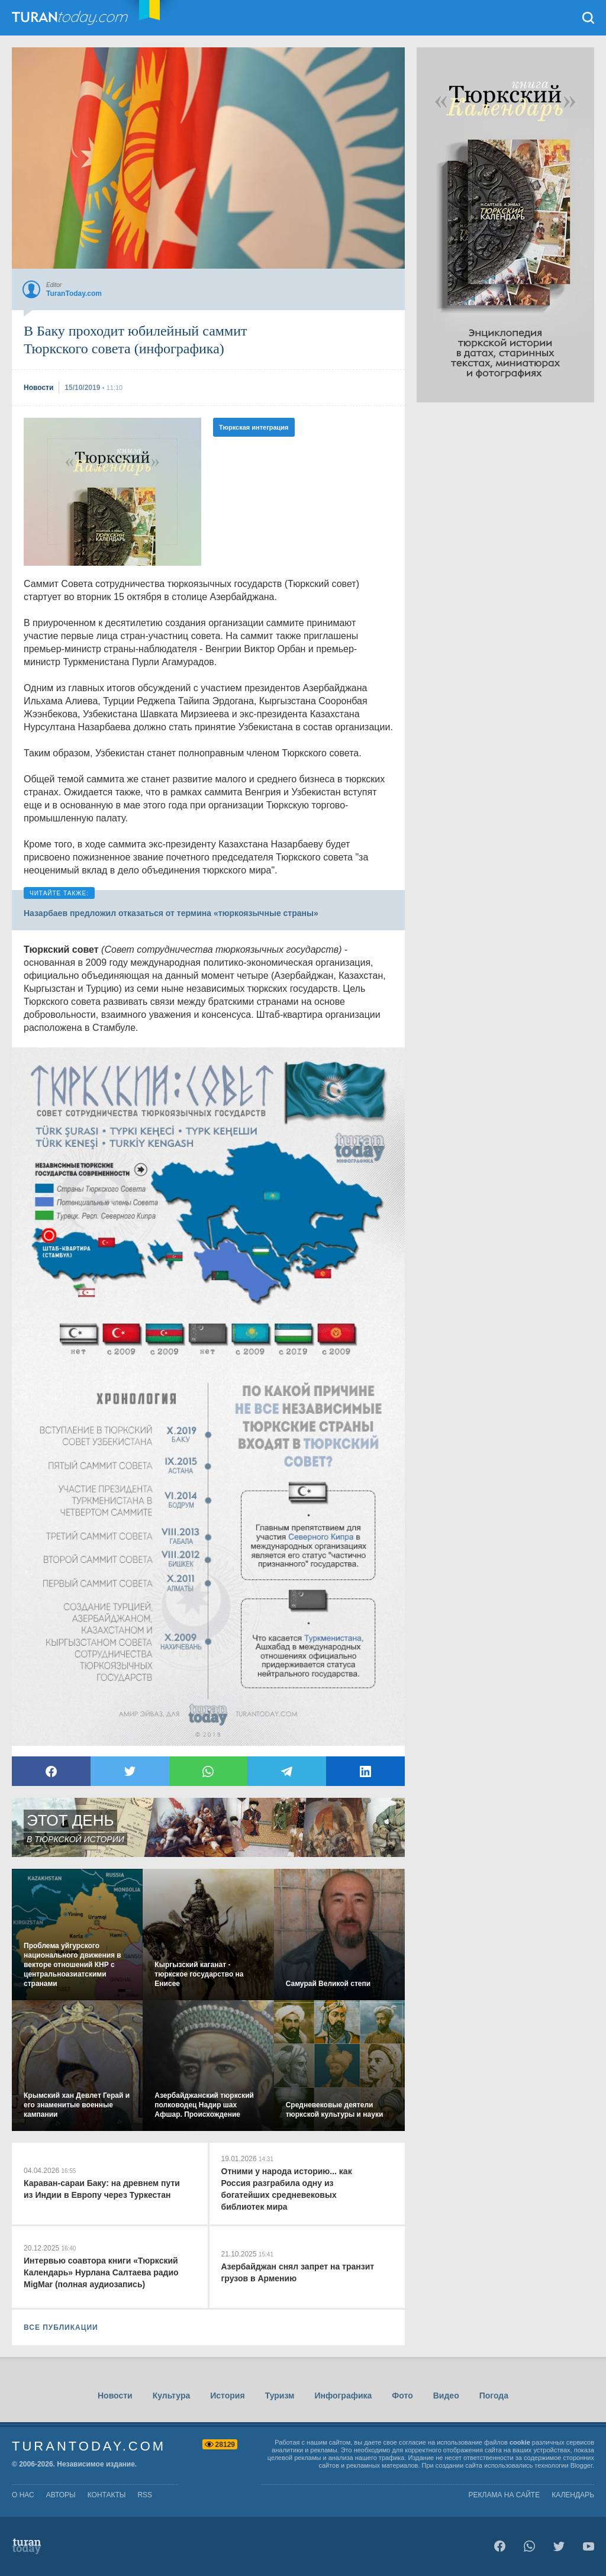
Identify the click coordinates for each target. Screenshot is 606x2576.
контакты (107, 2495)
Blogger (581, 2465)
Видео (446, 2395)
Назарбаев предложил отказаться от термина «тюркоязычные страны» (171, 913)
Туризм (280, 2395)
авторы (61, 2495)
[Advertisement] (112, 492)
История (227, 2395)
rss (144, 2495)
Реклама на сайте (504, 2495)
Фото (402, 2395)
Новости (115, 2395)
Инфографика (343, 2395)
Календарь (573, 2495)
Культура (172, 2395)
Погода (493, 2395)
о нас (23, 2495)
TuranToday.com (82, 18)
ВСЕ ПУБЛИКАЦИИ (61, 2327)
